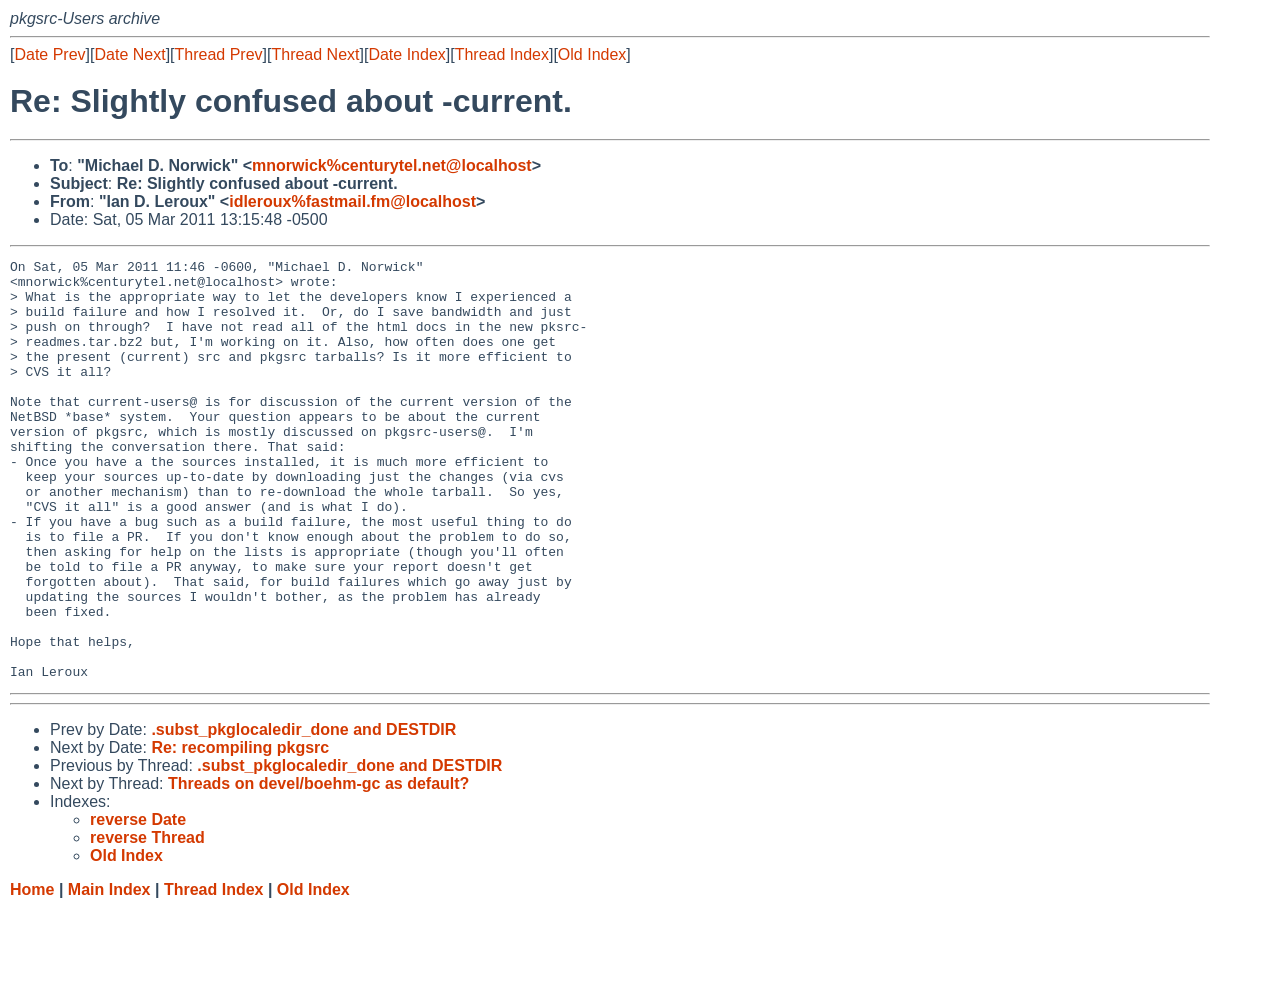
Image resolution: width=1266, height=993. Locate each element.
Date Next (129, 54)
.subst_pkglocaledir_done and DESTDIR (303, 813)
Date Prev (49, 54)
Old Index (592, 54)
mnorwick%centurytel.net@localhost (392, 165)
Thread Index (502, 54)
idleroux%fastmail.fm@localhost (352, 201)
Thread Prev (219, 54)
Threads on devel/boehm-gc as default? (318, 867)
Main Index (109, 973)
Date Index (406, 54)
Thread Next (315, 54)
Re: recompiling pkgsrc (240, 831)
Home (32, 973)
